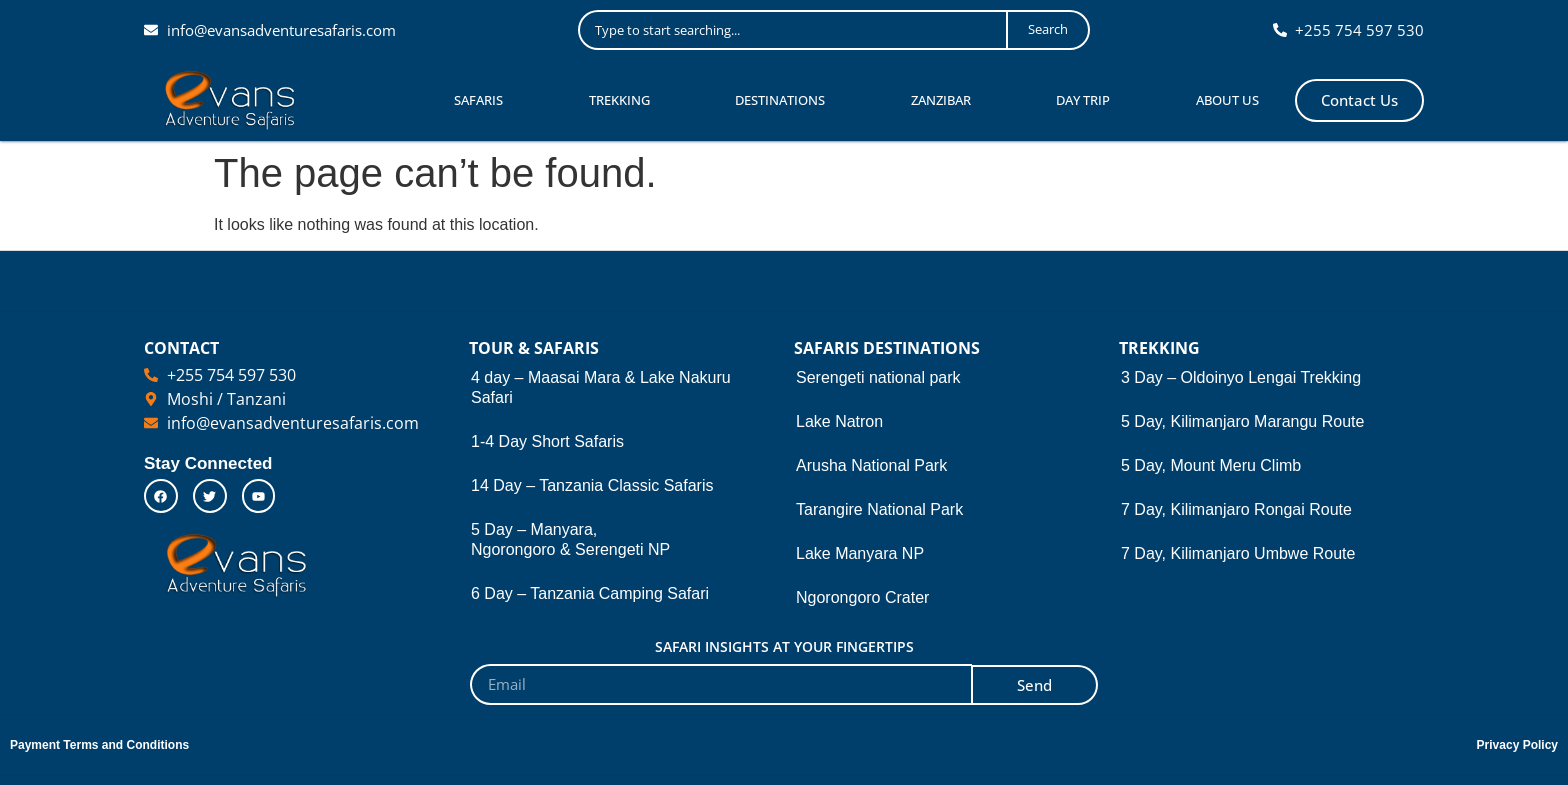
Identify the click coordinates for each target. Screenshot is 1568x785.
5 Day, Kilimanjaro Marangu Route (1242, 421)
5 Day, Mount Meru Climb (1211, 465)
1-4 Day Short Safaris (547, 441)
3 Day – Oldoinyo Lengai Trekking (1241, 377)
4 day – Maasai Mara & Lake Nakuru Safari (601, 387)
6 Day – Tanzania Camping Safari (590, 593)
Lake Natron (839, 421)
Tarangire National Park (879, 509)
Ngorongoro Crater (862, 597)
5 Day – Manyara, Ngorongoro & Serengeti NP (570, 539)
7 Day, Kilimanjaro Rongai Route (1236, 509)
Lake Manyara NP (860, 553)
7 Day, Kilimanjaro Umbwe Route (1238, 553)
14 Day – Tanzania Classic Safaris (592, 485)
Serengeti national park (878, 377)
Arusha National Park (871, 465)
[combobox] (792, 30)
